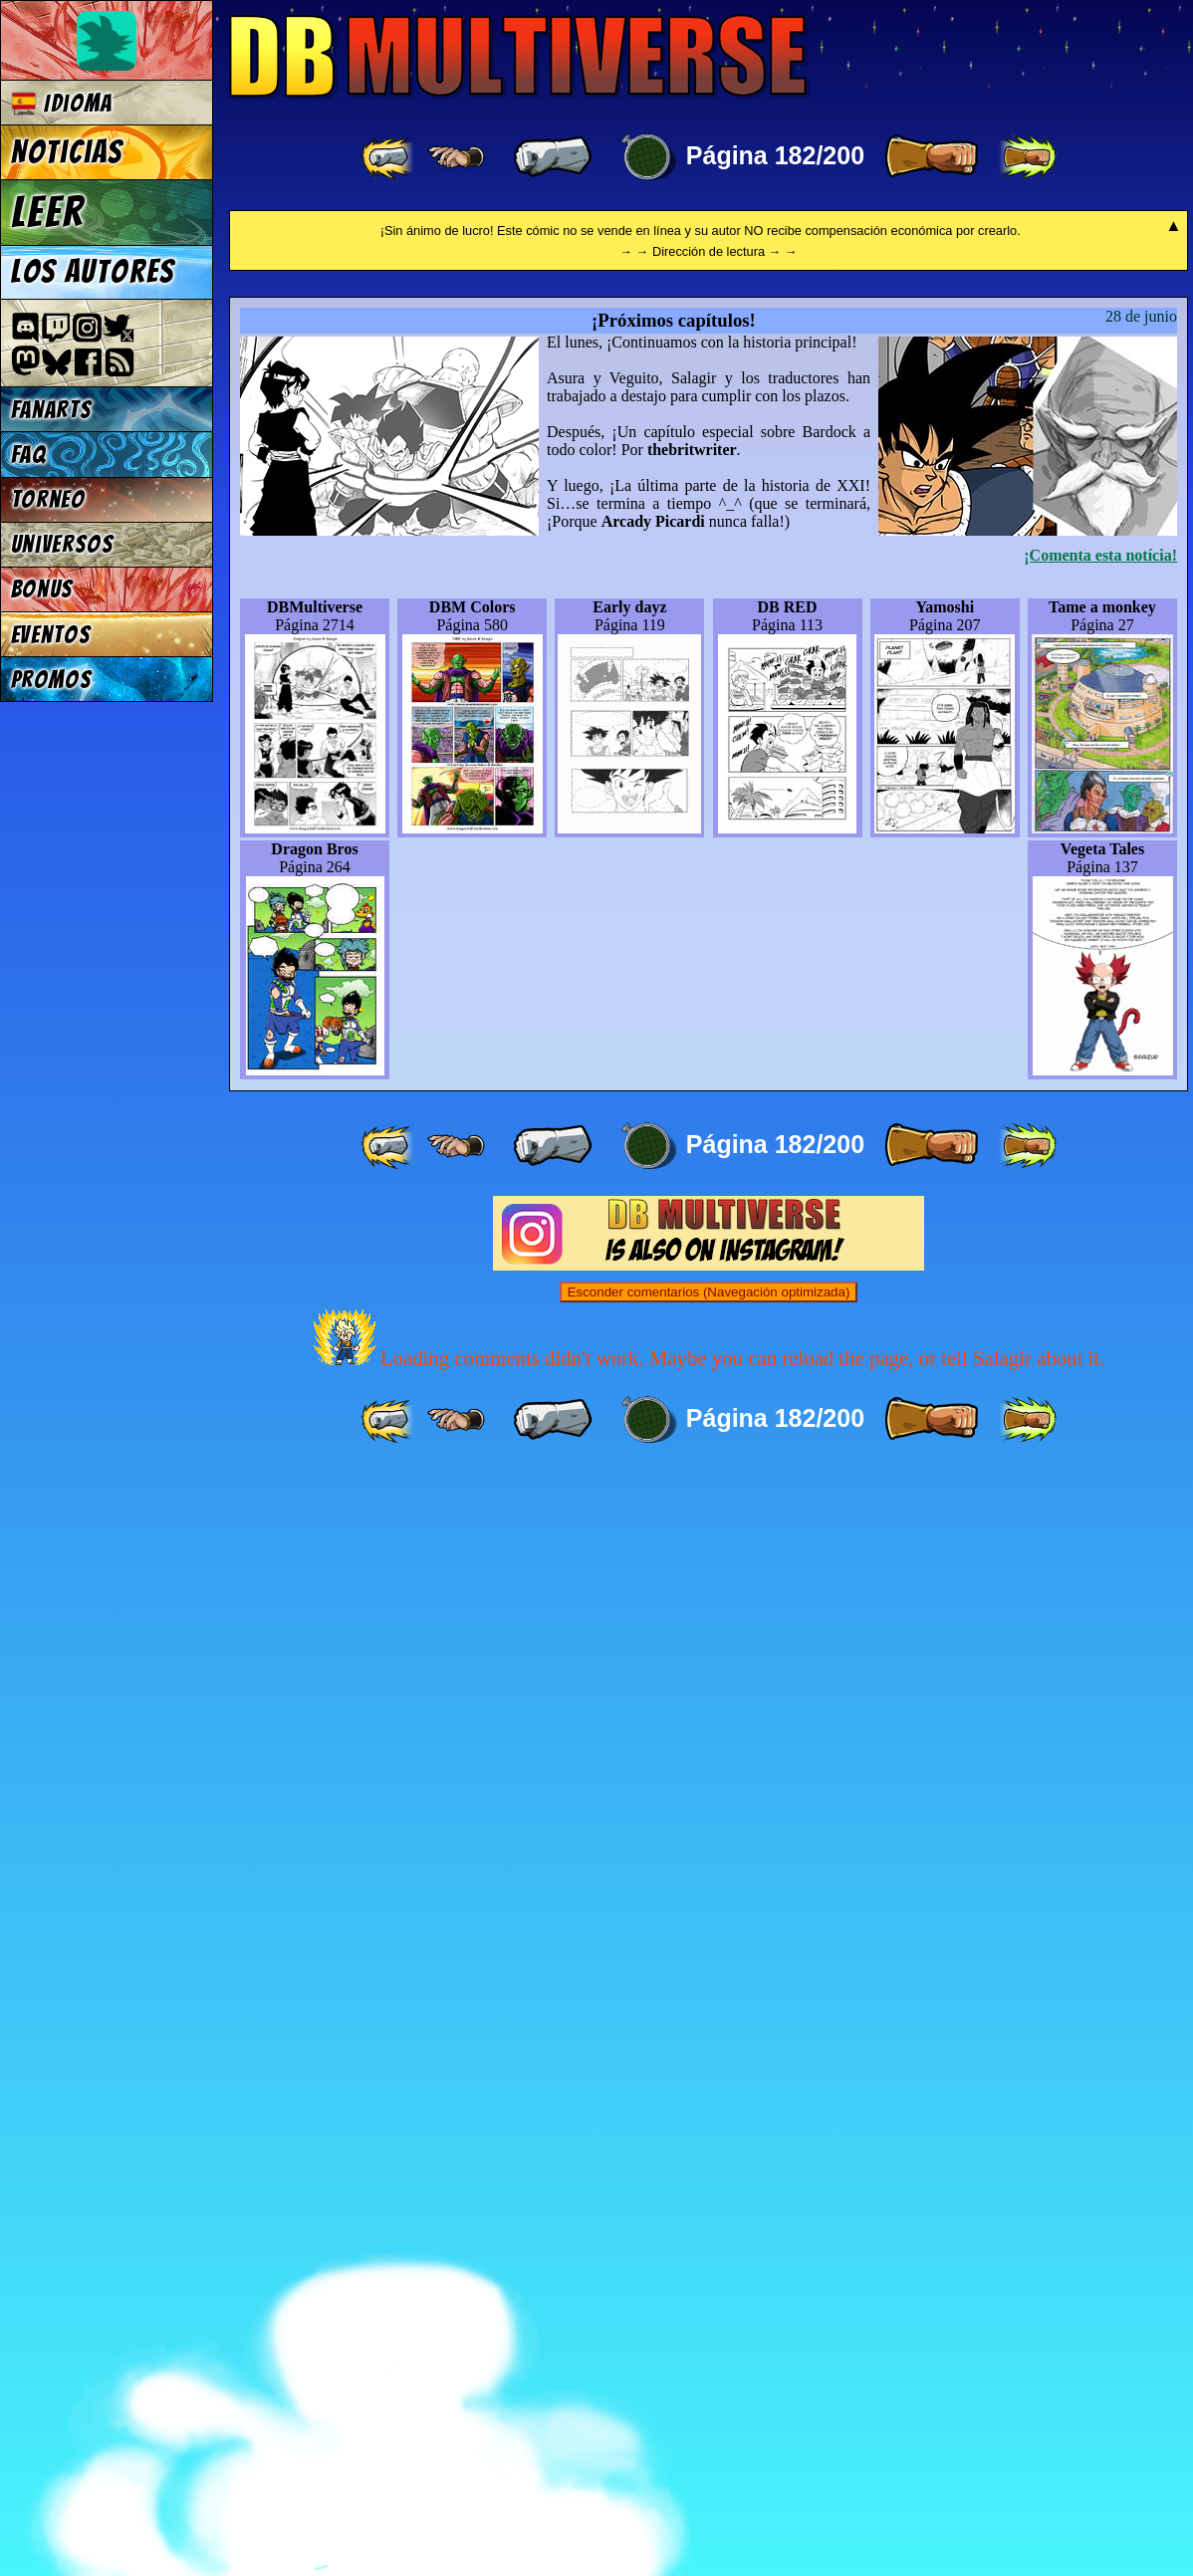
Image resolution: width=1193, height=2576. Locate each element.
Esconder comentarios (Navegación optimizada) (709, 2393)
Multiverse (519, 56)
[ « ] (552, 157)
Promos (52, 679)
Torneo (48, 499)
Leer (48, 212)
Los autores (93, 272)
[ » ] (931, 157)
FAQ (29, 454)
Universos (63, 544)
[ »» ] (1028, 157)
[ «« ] (389, 157)
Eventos (51, 634)
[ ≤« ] (456, 157)
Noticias (67, 152)
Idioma (62, 103)
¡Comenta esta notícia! (1100, 1656)
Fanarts (52, 409)
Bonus (42, 589)
